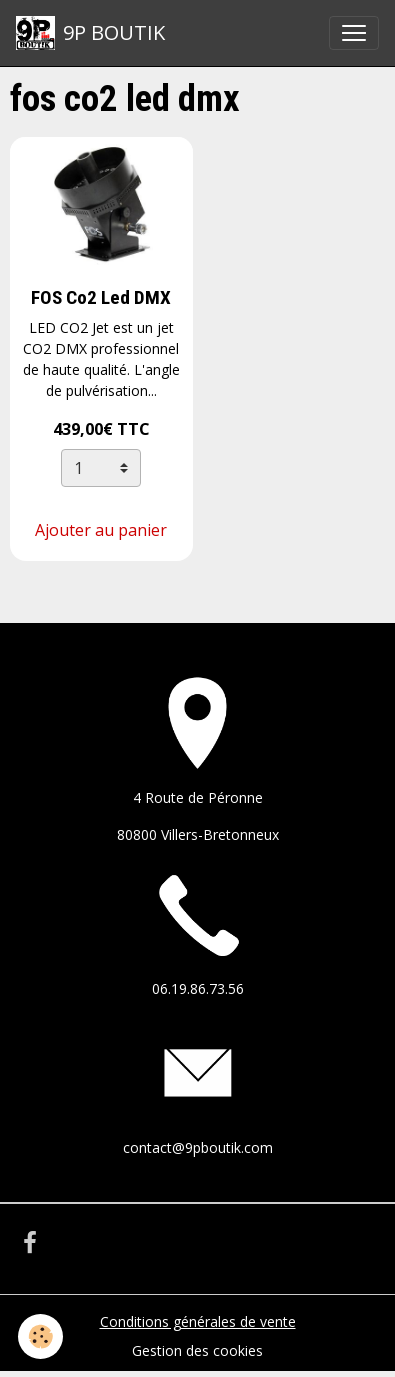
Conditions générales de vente (198, 1321)
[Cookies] (40, 1336)
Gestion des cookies (197, 1350)
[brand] (90, 33)
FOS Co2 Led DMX (101, 297)
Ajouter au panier (101, 530)
